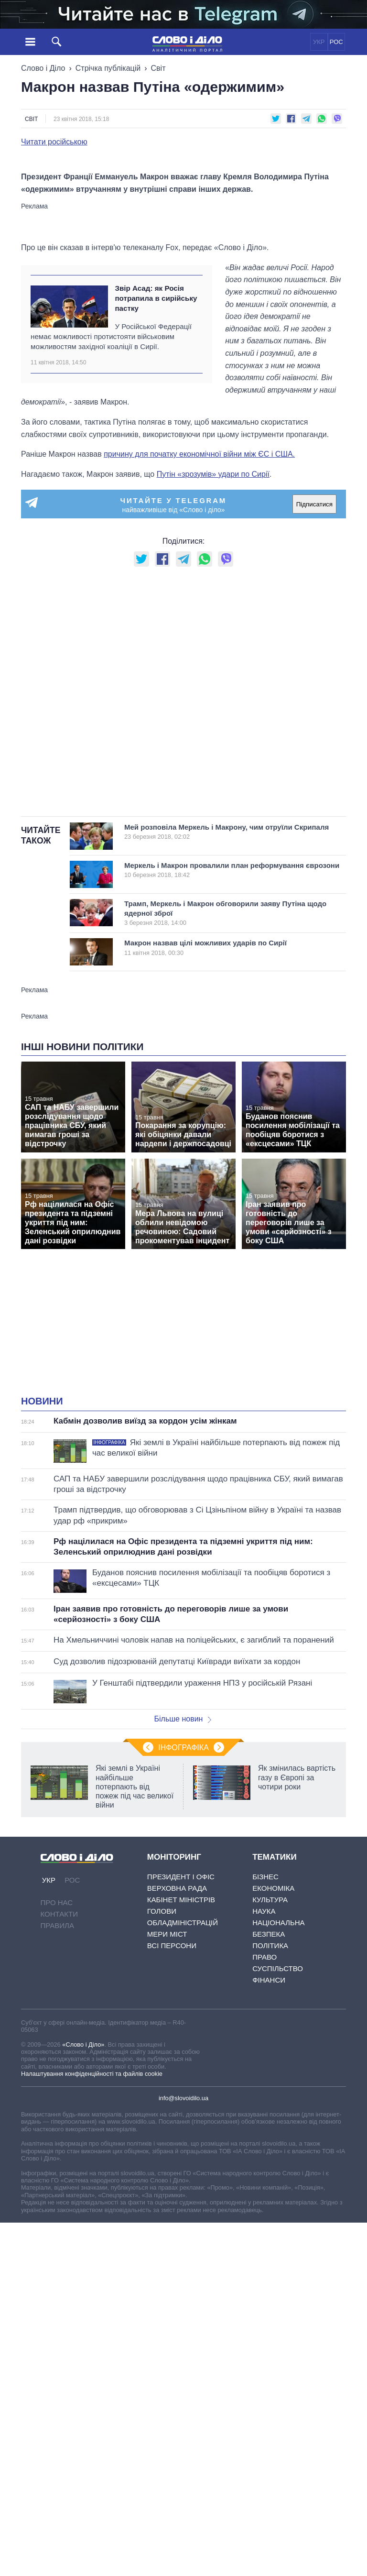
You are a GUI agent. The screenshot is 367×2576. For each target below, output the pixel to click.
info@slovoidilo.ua (183, 2314)
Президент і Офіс (181, 2093)
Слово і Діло (43, 68)
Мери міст (167, 2150)
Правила (57, 2142)
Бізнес (265, 2093)
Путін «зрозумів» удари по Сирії (213, 690)
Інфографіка (183, 1964)
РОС (336, 42)
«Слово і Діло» (83, 2260)
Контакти (59, 2130)
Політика (270, 2162)
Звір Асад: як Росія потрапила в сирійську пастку (156, 514)
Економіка (273, 2104)
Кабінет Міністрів (181, 2116)
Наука (263, 2127)
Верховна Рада (177, 2104)
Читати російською (54, 142)
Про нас (57, 2119)
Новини (42, 1617)
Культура (270, 2116)
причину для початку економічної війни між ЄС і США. (199, 670)
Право (264, 2173)
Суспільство (277, 2185)
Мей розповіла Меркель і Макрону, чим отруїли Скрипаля (226, 1047)
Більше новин (182, 1935)
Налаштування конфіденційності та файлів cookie (91, 2289)
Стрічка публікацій (108, 68)
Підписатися (314, 719)
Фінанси (268, 2196)
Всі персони (171, 2162)
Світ (158, 68)
